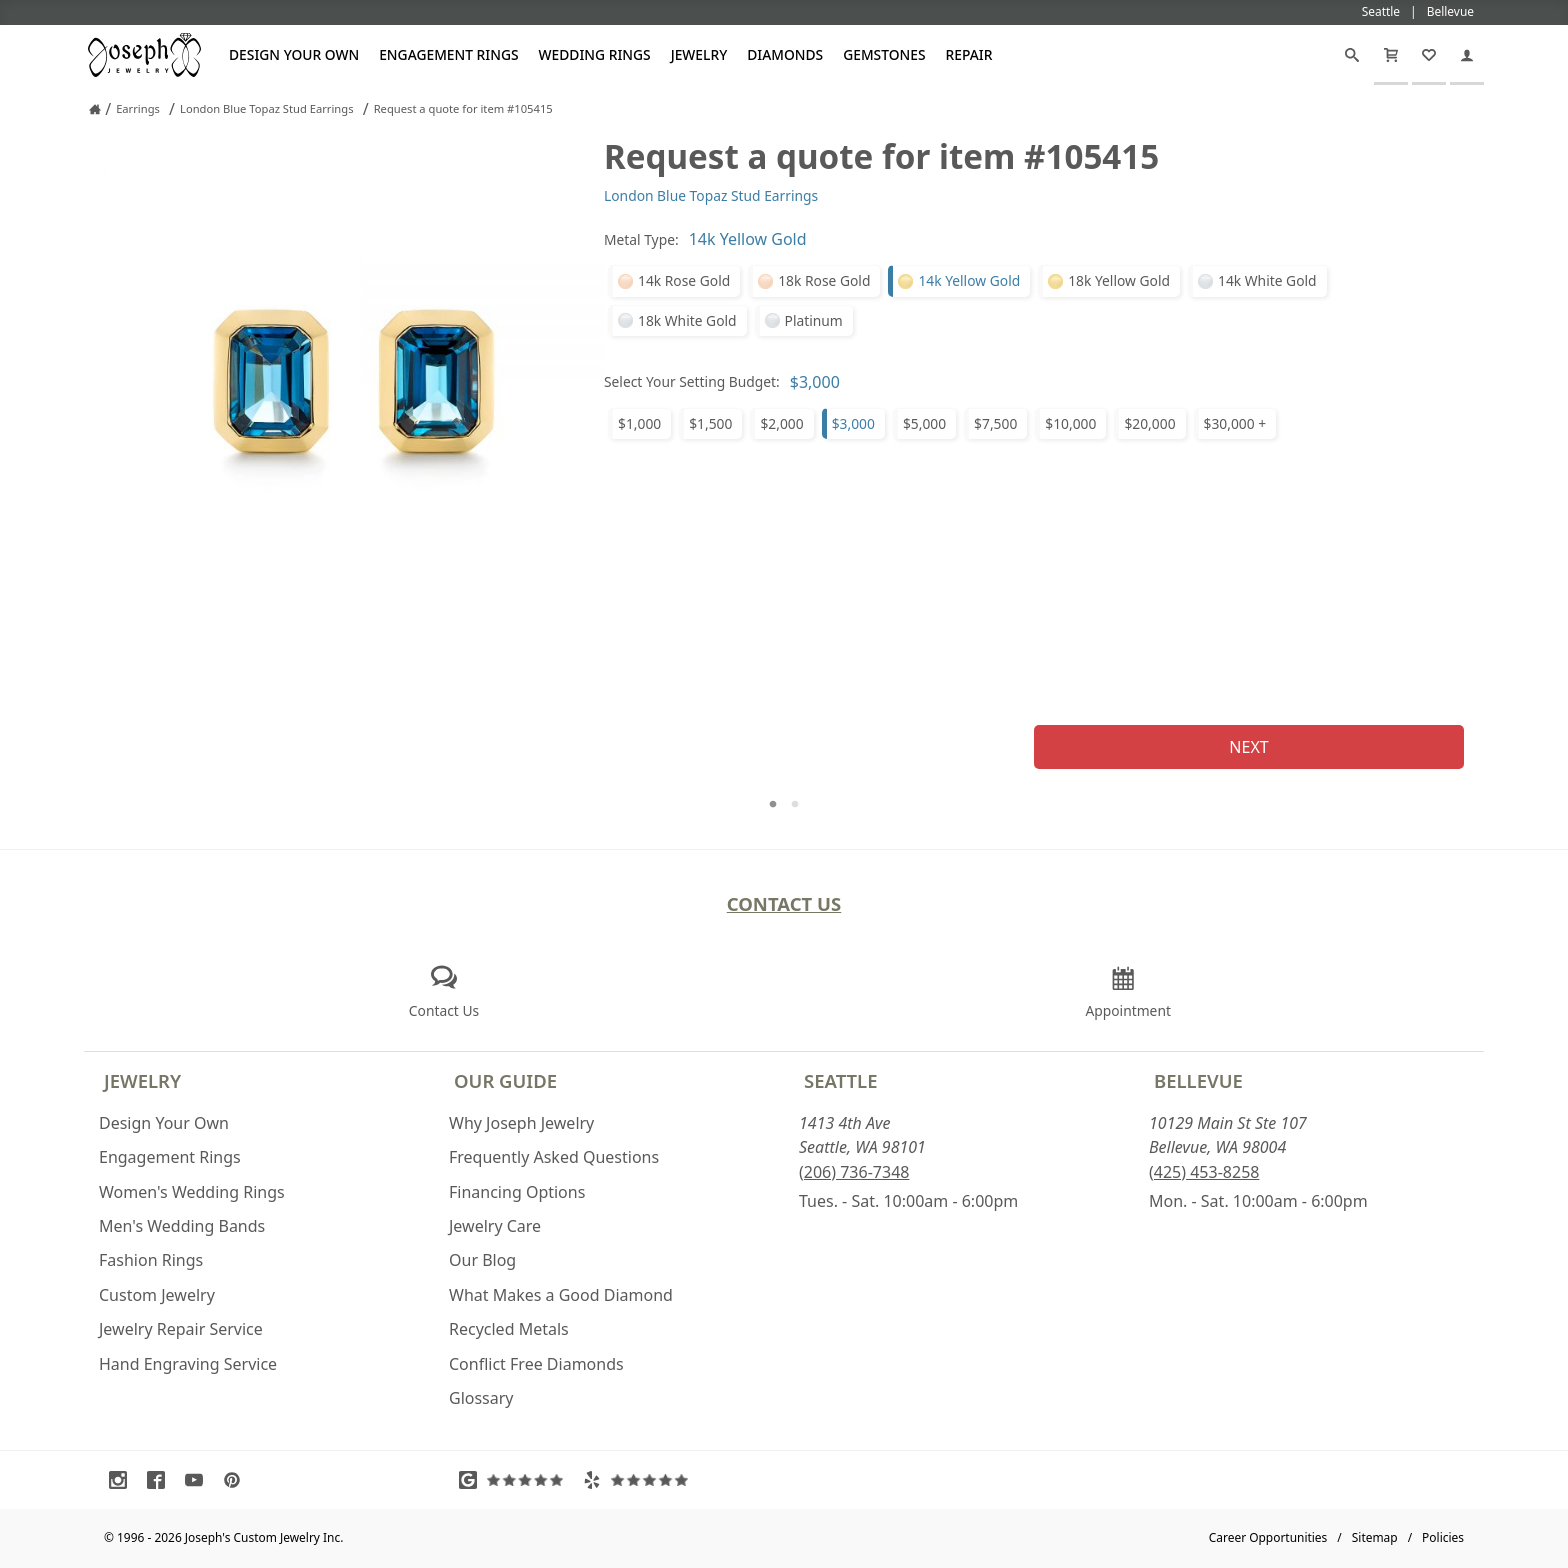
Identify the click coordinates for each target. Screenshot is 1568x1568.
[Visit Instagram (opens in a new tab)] (123, 1480)
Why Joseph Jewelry (521, 1123)
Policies (1443, 1537)
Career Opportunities (1268, 1537)
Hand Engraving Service (188, 1364)
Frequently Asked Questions (554, 1157)
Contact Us (784, 903)
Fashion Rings (151, 1260)
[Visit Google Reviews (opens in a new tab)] (516, 1480)
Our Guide (505, 1080)
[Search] (1352, 55)
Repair (969, 54)
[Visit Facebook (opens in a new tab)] (161, 1480)
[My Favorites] (1429, 55)
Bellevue (1198, 1080)
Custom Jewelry (157, 1295)
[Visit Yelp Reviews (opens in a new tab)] (640, 1480)
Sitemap (1375, 1537)
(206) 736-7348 (854, 1172)
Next (1248, 747)
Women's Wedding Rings (192, 1192)
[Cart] (1391, 55)
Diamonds (785, 54)
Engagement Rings (448, 54)
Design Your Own (294, 54)
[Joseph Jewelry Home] (95, 109)
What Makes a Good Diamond (561, 1295)
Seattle (840, 1080)
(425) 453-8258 (1204, 1172)
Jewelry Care (495, 1226)
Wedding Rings (595, 54)
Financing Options (517, 1192)
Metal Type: (641, 239)
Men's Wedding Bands (182, 1226)
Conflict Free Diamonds (536, 1364)
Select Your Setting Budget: (692, 381)
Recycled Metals (509, 1329)
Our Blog (482, 1260)
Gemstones (884, 54)
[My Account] (1467, 55)
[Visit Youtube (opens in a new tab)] (199, 1480)
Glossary (481, 1398)
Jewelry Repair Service (181, 1329)
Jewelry (699, 54)
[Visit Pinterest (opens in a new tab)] (237, 1480)
